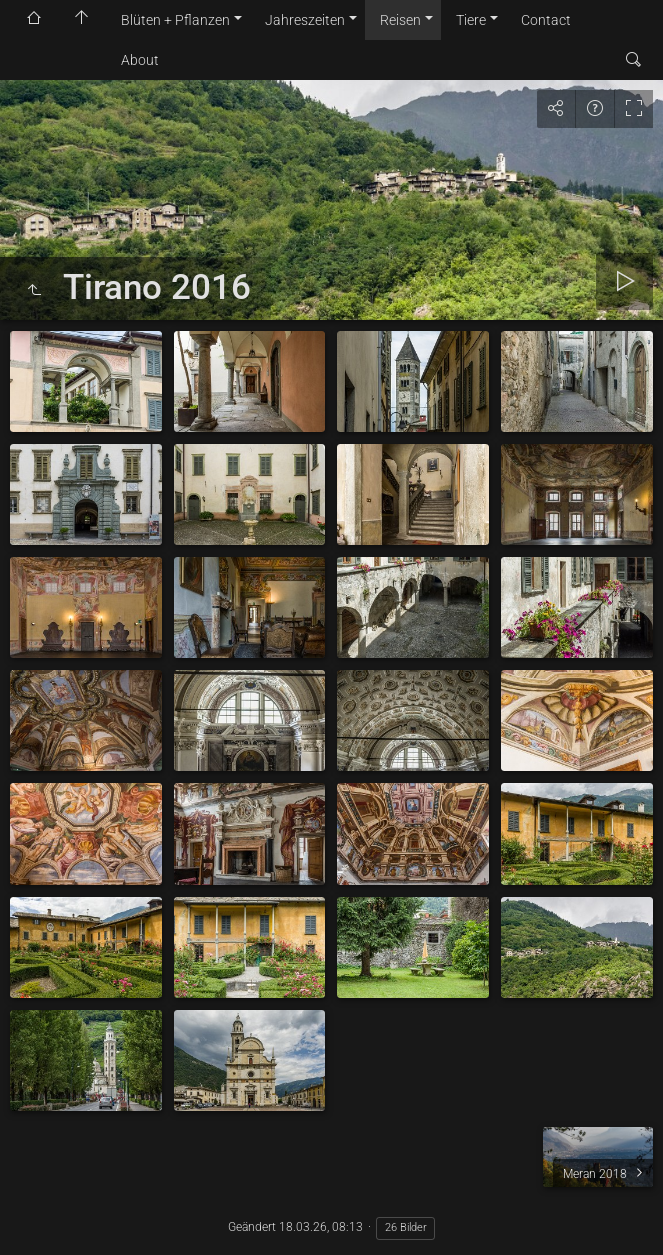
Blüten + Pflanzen (175, 20)
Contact (546, 20)
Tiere (471, 20)
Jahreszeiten (305, 20)
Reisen (400, 20)
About (140, 60)
